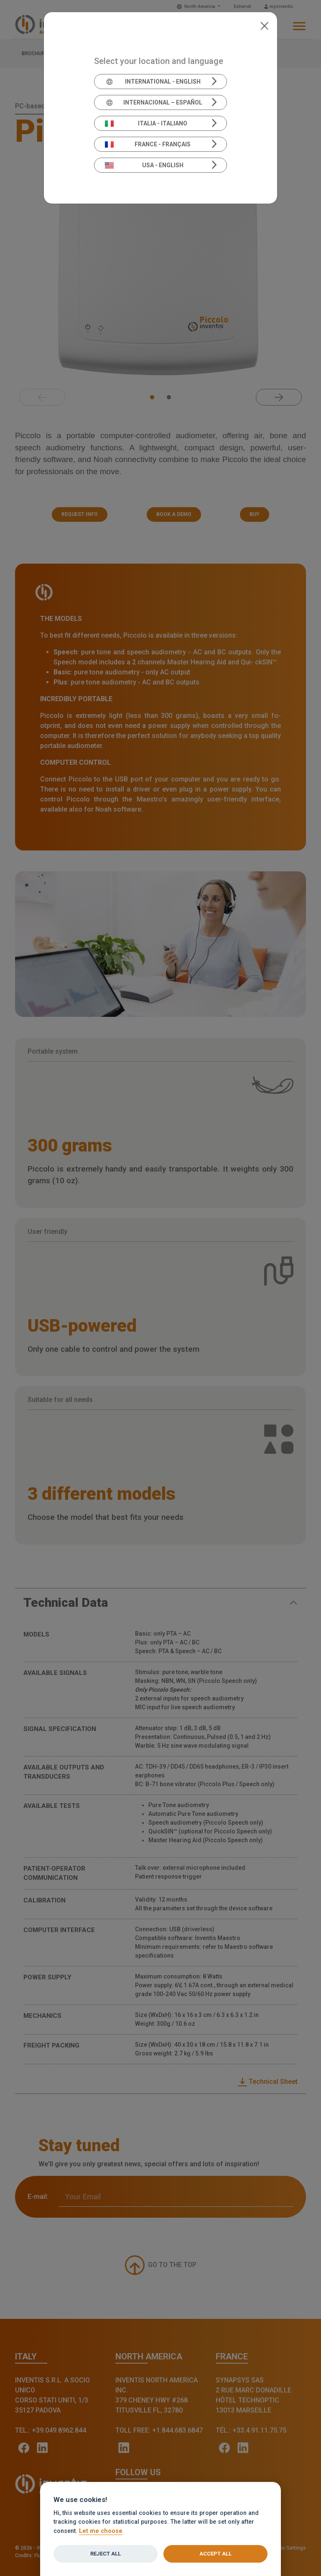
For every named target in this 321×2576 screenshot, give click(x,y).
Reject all (105, 2553)
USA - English (144, 165)
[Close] (264, 25)
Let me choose (100, 2531)
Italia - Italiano (146, 123)
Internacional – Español (153, 102)
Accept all (215, 2553)
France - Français (148, 144)
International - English (153, 81)
